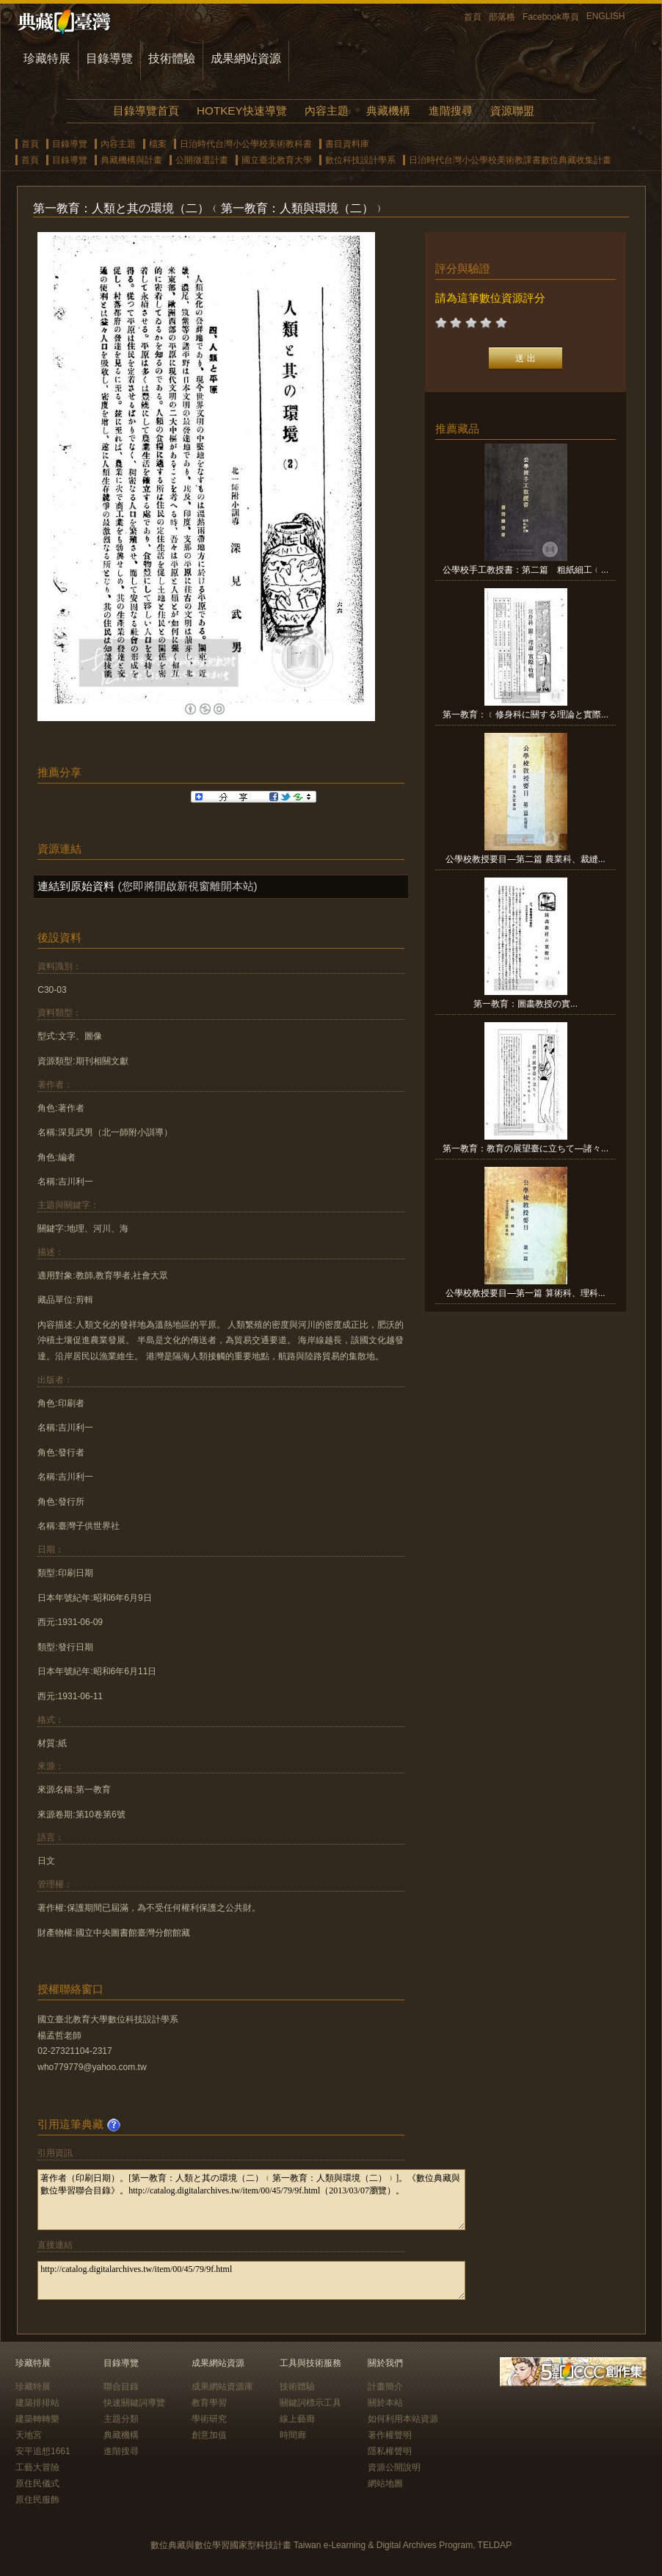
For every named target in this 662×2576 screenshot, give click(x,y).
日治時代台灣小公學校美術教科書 (246, 144)
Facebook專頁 (551, 17)
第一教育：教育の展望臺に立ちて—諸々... (525, 1148)
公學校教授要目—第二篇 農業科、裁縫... (525, 859)
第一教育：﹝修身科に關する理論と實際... (525, 714)
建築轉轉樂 (37, 2419)
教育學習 (209, 2403)
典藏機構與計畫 (131, 160)
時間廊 (293, 2435)
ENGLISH (605, 16)
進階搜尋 (451, 110)
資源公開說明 (394, 2467)
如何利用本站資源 (403, 2419)
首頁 (472, 17)
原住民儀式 (37, 2483)
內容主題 (327, 110)
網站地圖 (385, 2483)
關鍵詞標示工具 (310, 2403)
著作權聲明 (390, 2435)
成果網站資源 (246, 58)
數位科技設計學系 (360, 160)
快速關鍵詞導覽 (134, 2403)
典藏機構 (388, 110)
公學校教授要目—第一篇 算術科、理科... (525, 1293)
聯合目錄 (121, 2386)
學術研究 (209, 2419)
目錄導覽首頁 (146, 110)
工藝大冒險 (37, 2467)
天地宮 (28, 2435)
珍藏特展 (46, 58)
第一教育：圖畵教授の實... (525, 1004)
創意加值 (209, 2435)
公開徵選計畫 (201, 160)
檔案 (158, 144)
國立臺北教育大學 (276, 160)
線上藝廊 (297, 2419)
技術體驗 (171, 58)
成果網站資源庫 (222, 2386)
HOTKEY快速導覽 (241, 110)
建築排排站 (37, 2403)
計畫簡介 (385, 2386)
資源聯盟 (512, 110)
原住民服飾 (37, 2499)
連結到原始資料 (75, 886)
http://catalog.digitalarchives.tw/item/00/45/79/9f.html (251, 2280)
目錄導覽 (109, 58)
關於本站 (385, 2403)
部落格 (502, 17)
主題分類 (121, 2419)
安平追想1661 (42, 2451)
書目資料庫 (347, 144)
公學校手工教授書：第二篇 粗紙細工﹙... (525, 570)
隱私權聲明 (390, 2451)
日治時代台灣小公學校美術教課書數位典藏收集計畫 (510, 160)
